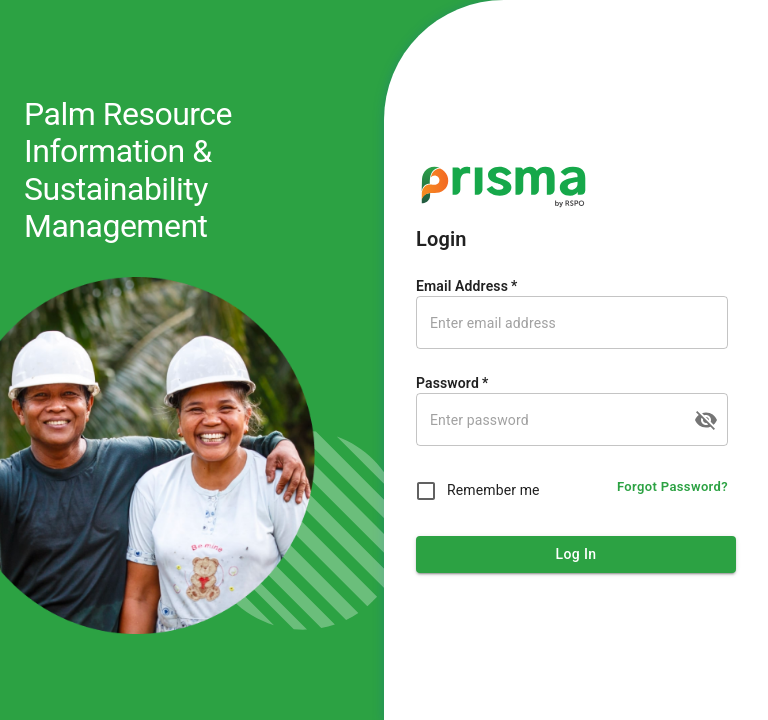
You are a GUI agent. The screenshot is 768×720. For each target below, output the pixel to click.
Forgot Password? (672, 487)
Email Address (466, 286)
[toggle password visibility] (706, 420)
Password (452, 383)
